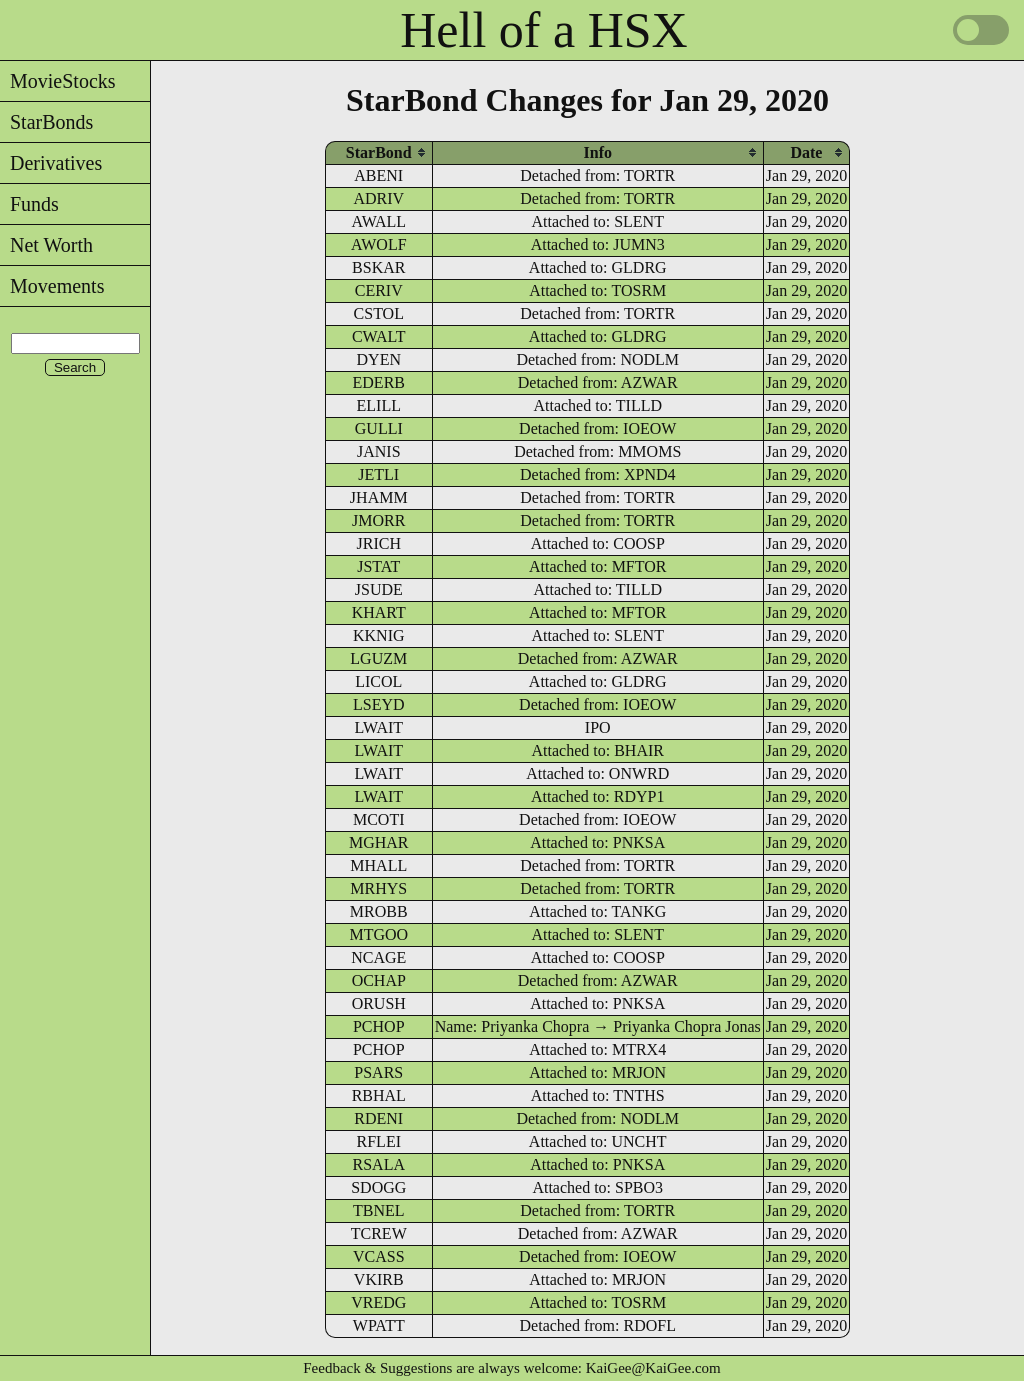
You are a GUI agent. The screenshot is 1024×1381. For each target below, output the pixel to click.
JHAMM (379, 497)
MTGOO (378, 934)
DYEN (379, 359)
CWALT (379, 336)
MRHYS (378, 888)
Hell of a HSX (543, 30)
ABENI (378, 175)
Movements (52, 286)
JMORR (378, 520)
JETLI (378, 474)
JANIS (379, 451)
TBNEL (379, 1210)
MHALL (378, 865)
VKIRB (379, 1279)
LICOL (378, 681)
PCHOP (379, 1026)
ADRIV (378, 198)
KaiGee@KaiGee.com (653, 1368)
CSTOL (379, 313)
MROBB (379, 911)
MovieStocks (58, 81)
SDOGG (378, 1187)
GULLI (379, 428)
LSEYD (379, 704)
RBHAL (379, 1095)
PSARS (378, 1072)
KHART (379, 612)
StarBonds (46, 122)
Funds (29, 204)
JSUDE (379, 589)
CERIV (379, 290)
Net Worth (46, 245)
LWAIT (378, 727)
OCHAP (379, 980)
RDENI (378, 1118)
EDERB (379, 382)
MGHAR (379, 842)
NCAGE (378, 957)
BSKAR (378, 267)
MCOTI (379, 819)
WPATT (379, 1325)
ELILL (379, 405)
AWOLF (379, 244)
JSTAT (378, 566)
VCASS (379, 1256)
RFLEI (379, 1141)
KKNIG (379, 635)
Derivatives (51, 163)
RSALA (379, 1164)
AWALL (378, 221)
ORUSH (379, 1003)
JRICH (379, 543)
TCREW (379, 1233)
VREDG (378, 1302)
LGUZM (378, 658)
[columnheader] (379, 152)
